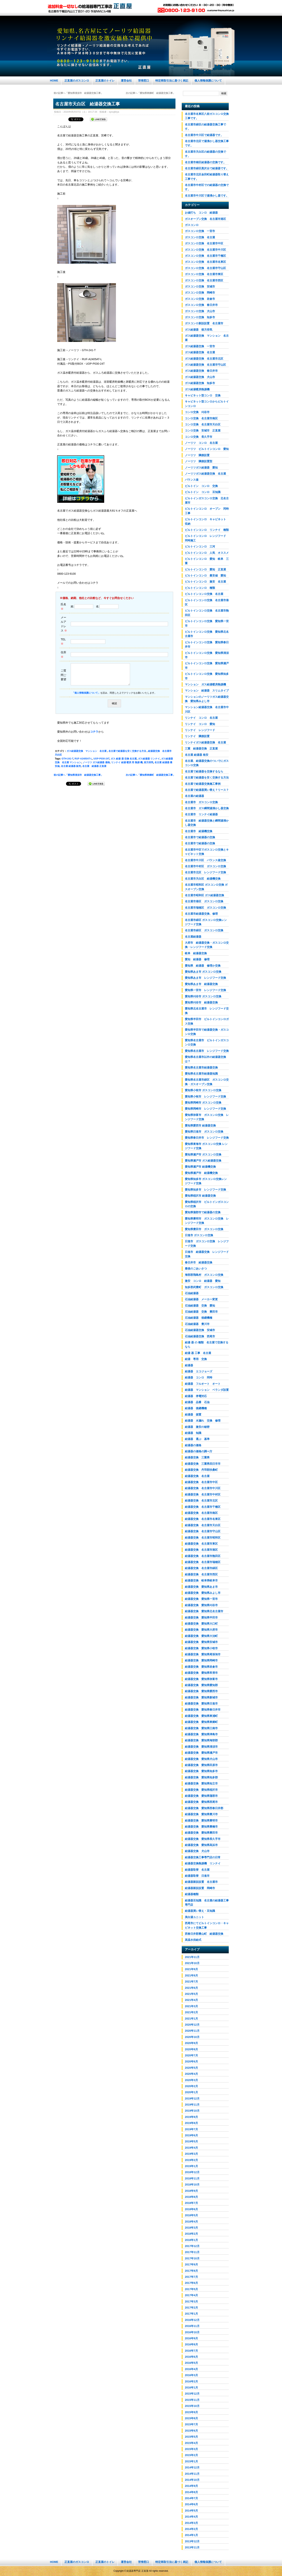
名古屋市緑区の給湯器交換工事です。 (205, 126)
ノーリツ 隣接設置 (197, 455)
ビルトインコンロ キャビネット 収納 (207, 521)
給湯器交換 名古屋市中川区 (203, 1488)
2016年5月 (191, 2362)
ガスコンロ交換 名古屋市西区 (204, 280)
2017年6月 (191, 2282)
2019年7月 (191, 2129)
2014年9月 (191, 2485)
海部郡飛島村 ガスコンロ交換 (204, 1274)
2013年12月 (192, 2541)
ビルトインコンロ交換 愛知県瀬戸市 (207, 665)
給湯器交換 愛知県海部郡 (201, 1740)
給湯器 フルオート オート (203, 1383)
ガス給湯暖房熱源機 (197, 389)
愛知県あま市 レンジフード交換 (205, 977)
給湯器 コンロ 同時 (198, 1377)
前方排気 (148, 766)
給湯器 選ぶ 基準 (197, 1439)
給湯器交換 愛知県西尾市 (201, 1801)
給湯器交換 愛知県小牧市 (201, 1648)
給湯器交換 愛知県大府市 (201, 1629)
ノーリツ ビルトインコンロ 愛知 (207, 448)
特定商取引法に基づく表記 (171, 80)
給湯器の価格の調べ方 (198, 1451)
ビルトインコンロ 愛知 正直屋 (205, 569)
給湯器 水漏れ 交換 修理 (203, 1420)
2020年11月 (192, 2030)
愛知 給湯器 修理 (197, 959)
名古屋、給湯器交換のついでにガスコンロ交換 (207, 763)
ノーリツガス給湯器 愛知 (201, 467)
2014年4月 (191, 2516)
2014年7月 (191, 2498)
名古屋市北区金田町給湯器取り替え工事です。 (207, 176)
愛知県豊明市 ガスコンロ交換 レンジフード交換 (207, 1220)
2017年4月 (191, 2295)
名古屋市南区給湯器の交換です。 (205, 162)
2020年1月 (191, 2092)
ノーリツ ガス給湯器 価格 (96, 766)
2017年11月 (192, 2252)
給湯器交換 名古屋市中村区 (203, 1494)
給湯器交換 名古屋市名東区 (203, 1518)
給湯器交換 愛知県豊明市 (201, 1820)
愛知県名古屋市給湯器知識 (201, 1073)
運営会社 (126, 80)
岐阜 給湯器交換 (196, 953)
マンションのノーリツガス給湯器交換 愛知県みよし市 (207, 699)
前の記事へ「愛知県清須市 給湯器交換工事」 (78, 93)
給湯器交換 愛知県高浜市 (201, 1845)
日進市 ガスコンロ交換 (199, 1235)
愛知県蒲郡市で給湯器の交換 (203, 1212)
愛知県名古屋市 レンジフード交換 (207, 1050)
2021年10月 (192, 1963)
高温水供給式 (193, 1939)
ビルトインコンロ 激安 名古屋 (205, 581)
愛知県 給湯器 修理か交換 (203, 965)
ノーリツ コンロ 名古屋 (201, 442)
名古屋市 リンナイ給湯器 (201, 814)
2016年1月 (191, 2387)
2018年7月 (191, 2203)
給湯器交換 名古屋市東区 (201, 1543)
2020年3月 (191, 2080)
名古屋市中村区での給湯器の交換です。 (207, 187)
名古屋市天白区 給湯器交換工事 (87, 103)
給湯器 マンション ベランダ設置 (207, 1389)
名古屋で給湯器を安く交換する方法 (127, 755)
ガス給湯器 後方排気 (198, 329)
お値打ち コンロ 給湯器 (201, 212)
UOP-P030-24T (101, 762)
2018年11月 (192, 2178)
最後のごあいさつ (196, 1268)
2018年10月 (192, 2184)
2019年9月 (191, 2116)
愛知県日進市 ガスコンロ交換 (204, 1131)
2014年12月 (192, 2467)
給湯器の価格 (193, 1445)
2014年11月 (192, 2473)
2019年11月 (192, 2104)
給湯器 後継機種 (196, 1408)
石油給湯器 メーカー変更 (201, 1299)
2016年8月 (191, 2344)
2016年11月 (192, 2326)
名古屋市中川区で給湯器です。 (204, 135)
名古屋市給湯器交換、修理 (201, 913)
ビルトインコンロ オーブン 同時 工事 (207, 511)
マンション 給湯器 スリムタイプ (207, 690)
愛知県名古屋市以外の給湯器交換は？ (205, 1059)
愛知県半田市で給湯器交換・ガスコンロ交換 (207, 1032)
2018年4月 (191, 2221)
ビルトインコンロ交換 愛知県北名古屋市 (207, 634)
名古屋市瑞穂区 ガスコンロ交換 (205, 907)
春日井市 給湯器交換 (198, 1262)
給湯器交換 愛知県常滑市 (201, 1672)
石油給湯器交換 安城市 (200, 1330)
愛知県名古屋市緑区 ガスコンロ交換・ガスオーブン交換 (207, 1081)
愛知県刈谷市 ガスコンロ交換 (203, 996)
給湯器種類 (192, 1894)
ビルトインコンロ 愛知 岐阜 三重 (207, 561)
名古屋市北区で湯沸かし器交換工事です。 (207, 143)
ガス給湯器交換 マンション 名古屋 (87, 755)
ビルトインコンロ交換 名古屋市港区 (207, 602)
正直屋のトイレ (105, 80)
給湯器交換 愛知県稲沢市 (201, 1789)
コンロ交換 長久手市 (198, 436)
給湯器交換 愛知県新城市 (201, 1697)
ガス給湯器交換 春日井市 (201, 370)
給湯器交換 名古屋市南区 (201, 1512)
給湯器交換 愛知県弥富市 (201, 1679)
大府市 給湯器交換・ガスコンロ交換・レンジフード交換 (207, 945)
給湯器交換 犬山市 (197, 1851)
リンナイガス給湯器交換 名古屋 (205, 742)
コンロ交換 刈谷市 (197, 412)
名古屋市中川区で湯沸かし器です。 (207, 195)
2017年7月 (191, 2276)
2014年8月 (191, 2492)
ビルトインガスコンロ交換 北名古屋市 (207, 500)
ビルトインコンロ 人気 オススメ (207, 552)
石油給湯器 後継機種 (198, 1317)
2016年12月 (192, 2319)
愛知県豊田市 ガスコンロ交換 (204, 1229)
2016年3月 (191, 2375)
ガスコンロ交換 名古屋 (200, 237)
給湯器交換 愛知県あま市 (201, 1586)
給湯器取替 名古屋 (197, 1869)
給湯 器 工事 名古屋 (198, 1353)
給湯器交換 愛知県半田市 (201, 1617)
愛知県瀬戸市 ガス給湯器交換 (203, 1160)
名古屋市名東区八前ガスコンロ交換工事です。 (207, 116)
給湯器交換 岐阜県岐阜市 (201, 1580)
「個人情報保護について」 (86, 697)
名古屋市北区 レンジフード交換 (205, 872)
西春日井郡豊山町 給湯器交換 (204, 1933)
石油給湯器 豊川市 (197, 1324)
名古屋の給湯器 (194, 795)
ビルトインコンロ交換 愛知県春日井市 (207, 644)
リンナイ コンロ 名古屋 (201, 717)
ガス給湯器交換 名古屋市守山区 (205, 364)
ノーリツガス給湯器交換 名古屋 (205, 473)
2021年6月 (191, 1987)
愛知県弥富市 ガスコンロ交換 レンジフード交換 (207, 1117)
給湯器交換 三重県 (197, 1457)
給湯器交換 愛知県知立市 (201, 1783)
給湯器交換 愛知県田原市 (201, 1765)
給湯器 (189, 1365)
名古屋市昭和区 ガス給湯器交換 (204, 895)
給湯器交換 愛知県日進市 (201, 1703)
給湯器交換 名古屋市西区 (201, 1574)
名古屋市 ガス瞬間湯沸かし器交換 (207, 808)
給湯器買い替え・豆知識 (200, 1910)
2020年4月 (191, 2073)
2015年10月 (192, 2405)
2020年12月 (192, 2024)
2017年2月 (191, 2307)
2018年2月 (191, 2233)
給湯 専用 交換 (196, 1359)
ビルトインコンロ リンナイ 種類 (207, 529)
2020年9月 (191, 2043)
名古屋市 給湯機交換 (198, 831)
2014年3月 (191, 2522)
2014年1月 (191, 2535)
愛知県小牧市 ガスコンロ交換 (203, 1090)
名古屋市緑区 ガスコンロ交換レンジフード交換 (206, 922)
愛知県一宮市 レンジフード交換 (205, 990)
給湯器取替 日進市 (197, 1875)
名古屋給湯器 (193, 936)
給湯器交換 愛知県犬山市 (201, 1759)
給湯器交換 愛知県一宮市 (201, 1598)
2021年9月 (191, 1969)
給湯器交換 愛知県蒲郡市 (201, 1795)
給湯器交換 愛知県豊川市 (201, 1814)
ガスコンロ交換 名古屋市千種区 (205, 255)
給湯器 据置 (193, 1414)
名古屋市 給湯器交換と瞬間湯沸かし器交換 (207, 822)
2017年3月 (191, 2301)
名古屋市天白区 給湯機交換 (203, 878)
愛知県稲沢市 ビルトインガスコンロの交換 (207, 1204)
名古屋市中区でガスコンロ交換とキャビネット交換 (207, 851)
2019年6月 (191, 2135)
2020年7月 (191, 2055)
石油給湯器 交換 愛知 (200, 1305)
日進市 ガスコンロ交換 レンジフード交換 (207, 1243)
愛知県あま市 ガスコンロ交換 (203, 971)
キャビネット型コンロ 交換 (203, 395)
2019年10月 (192, 2110)
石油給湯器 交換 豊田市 (201, 1311)
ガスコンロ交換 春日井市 (201, 304)
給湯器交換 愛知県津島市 (201, 1734)
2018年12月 (192, 2172)
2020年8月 (191, 2049)
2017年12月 (192, 2246)
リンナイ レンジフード (200, 730)
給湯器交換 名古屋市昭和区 (203, 1537)
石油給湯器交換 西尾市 (200, 1336)
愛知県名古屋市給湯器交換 (201, 1067)
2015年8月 (191, 2418)
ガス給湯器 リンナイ (149, 762)
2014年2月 (191, 2529)
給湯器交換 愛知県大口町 (201, 1623)
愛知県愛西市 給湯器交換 (200, 1125)
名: (97, 606)
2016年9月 (191, 2338)
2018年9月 (191, 2190)
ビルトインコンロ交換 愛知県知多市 (207, 676)
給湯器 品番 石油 (197, 1402)
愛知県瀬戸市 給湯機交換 (200, 1166)
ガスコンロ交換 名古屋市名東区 (205, 261)
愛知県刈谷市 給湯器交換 (201, 1002)
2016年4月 (191, 2369)
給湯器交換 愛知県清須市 (201, 1746)
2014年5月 (191, 2510)
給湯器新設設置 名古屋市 (201, 1881)
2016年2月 (191, 2381)
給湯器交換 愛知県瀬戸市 (201, 1752)
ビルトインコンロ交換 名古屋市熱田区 (207, 612)
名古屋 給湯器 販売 (71, 770)
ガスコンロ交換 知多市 (200, 317)
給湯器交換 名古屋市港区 (201, 1549)
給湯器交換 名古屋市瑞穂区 (203, 1562)
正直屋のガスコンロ (76, 80)
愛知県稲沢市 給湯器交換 (200, 1195)
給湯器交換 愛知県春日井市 (203, 1709)
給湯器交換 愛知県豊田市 (201, 1832)
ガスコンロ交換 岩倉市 (200, 298)
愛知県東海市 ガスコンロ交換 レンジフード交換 (206, 1146)
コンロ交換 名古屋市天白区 (203, 424)
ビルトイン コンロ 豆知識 (203, 492)
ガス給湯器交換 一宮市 (200, 346)
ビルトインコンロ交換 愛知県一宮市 (207, 623)
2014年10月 (192, 2479)
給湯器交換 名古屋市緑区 (201, 1568)
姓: (72, 606)
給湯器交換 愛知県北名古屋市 (204, 1611)
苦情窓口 (143, 80)
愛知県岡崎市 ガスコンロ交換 (203, 1102)
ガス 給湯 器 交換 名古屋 (124, 762)
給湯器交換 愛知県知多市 (201, 1771)
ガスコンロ (192, 225)
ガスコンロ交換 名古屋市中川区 (205, 249)
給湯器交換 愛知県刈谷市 (201, 1605)
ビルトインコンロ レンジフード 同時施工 (207, 538)
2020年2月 (191, 2086)
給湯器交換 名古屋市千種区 (203, 1506)
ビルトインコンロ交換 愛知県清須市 (207, 655)
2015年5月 (191, 2436)
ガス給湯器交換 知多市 (200, 383)
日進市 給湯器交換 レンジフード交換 (207, 1254)
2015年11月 (192, 2399)
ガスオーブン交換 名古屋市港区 (205, 218)
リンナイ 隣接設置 (197, 736)
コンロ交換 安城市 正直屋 (203, 430)
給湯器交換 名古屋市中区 (201, 1482)
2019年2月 (191, 2160)
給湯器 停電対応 (196, 1396)
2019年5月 (191, 2141)
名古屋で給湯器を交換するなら (204, 771)
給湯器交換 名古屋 (197, 1476)
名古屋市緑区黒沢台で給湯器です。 (207, 168)
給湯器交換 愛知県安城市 (201, 1642)
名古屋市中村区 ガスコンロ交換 (205, 866)
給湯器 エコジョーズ (198, 1371)
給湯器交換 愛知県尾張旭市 (203, 1654)
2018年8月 (191, 2196)
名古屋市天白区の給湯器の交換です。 (205, 154)
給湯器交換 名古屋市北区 (201, 1500)
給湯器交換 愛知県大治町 (201, 1635)
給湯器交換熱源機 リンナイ (203, 1863)
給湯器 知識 (193, 1432)
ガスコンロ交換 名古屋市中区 (204, 243)
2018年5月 (191, 2215)
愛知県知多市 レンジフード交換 (205, 1189)
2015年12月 (192, 2393)
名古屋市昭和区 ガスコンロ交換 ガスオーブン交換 (206, 887)
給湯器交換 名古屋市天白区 (203, 1525)
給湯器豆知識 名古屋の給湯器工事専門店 (207, 1902)
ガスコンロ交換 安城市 (200, 286)
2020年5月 (191, 2067)
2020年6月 (191, 2061)
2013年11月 (192, 2547)
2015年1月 (191, 2461)
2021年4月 (191, 2000)
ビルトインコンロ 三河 (200, 546)
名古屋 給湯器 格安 (196, 754)
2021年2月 (191, 2012)
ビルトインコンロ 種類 (200, 587)
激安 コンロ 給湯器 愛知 (203, 1280)
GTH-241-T (67, 762)
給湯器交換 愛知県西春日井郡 (204, 1808)
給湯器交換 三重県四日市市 (203, 1463)
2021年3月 (191, 2006)
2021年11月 (192, 1957)
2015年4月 (191, 2443)
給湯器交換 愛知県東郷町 (201, 1721)
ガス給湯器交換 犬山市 (200, 377)
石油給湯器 (192, 1293)
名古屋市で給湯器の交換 (200, 837)
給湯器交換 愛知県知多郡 (201, 1777)
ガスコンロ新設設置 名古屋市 (204, 323)
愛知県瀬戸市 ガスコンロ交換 (203, 1154)
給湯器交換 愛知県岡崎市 (201, 1660)
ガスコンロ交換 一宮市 (200, 231)
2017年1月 (191, 2313)
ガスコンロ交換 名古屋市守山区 (205, 268)
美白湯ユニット (194, 1917)
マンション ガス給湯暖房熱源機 (205, 684)
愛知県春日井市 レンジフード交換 (207, 1137)
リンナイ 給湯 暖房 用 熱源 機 (127, 766)
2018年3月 (191, 2227)
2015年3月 (191, 2449)
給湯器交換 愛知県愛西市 (201, 1691)
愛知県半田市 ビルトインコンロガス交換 (207, 1021)
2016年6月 (191, 2356)
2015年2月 (191, 2455)
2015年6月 (191, 2430)
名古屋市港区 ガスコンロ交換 (204, 901)
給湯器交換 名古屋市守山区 (203, 1531)
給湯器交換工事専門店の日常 (203, 1857)
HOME (54, 80)
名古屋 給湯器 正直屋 (94, 770)
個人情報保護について (208, 80)
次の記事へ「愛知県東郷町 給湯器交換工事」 (150, 93)
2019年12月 (192, 2098)
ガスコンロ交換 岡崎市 (200, 292)
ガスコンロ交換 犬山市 (200, 311)
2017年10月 (192, 2258)
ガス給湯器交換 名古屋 (200, 352)
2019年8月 (191, 2123)
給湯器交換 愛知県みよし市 (203, 1592)
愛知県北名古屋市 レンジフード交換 (207, 1010)
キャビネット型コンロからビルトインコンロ (207, 403)
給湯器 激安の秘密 (197, 1426)
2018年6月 (191, 2209)
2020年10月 (192, 2037)
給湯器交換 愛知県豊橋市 (201, 1826)
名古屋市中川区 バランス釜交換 (205, 860)
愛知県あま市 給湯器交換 (201, 984)
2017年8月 (191, 2270)
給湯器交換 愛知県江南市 (201, 1728)
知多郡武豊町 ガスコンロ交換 (204, 1287)
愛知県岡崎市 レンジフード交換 (205, 1108)
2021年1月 (191, 2018)
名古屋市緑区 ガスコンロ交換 (204, 930)
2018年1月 (191, 2240)
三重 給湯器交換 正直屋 (201, 748)
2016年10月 (192, 2332)
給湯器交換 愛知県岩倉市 (201, 1666)
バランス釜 (192, 479)
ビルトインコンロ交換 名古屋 (204, 593)
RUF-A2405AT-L (83, 762)
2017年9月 (191, 2264)
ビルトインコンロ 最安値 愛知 (205, 575)
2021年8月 (191, 1975)
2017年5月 (191, 2289)
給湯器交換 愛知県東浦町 (201, 1715)
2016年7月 (191, 2350)
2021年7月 (191, 1981)
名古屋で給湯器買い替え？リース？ (207, 789)
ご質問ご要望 (63, 677)
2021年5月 (191, 1993)
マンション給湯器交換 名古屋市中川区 (207, 709)
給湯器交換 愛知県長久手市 (203, 1838)
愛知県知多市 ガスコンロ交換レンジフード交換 (206, 1181)
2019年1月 (191, 2166)
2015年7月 (191, 2424)
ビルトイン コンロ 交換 (203, 485)
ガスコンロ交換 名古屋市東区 (204, 274)
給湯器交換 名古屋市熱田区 (203, 1556)
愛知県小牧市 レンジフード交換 (205, 1096)
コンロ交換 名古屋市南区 (201, 418)
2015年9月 (191, 2412)
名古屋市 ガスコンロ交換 (201, 802)
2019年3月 (191, 2153)
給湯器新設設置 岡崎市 (200, 1888)
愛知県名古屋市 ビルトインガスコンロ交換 (207, 1042)
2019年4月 (191, 2147)
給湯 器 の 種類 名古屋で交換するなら (206, 1344)
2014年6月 (191, 2504)
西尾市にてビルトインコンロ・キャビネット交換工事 (207, 1925)
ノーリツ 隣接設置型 (198, 461)
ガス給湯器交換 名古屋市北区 (204, 358)
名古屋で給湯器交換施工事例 (203, 783)
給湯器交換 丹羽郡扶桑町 (201, 1469)
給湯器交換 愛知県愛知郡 (201, 1685)
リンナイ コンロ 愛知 (200, 724)
